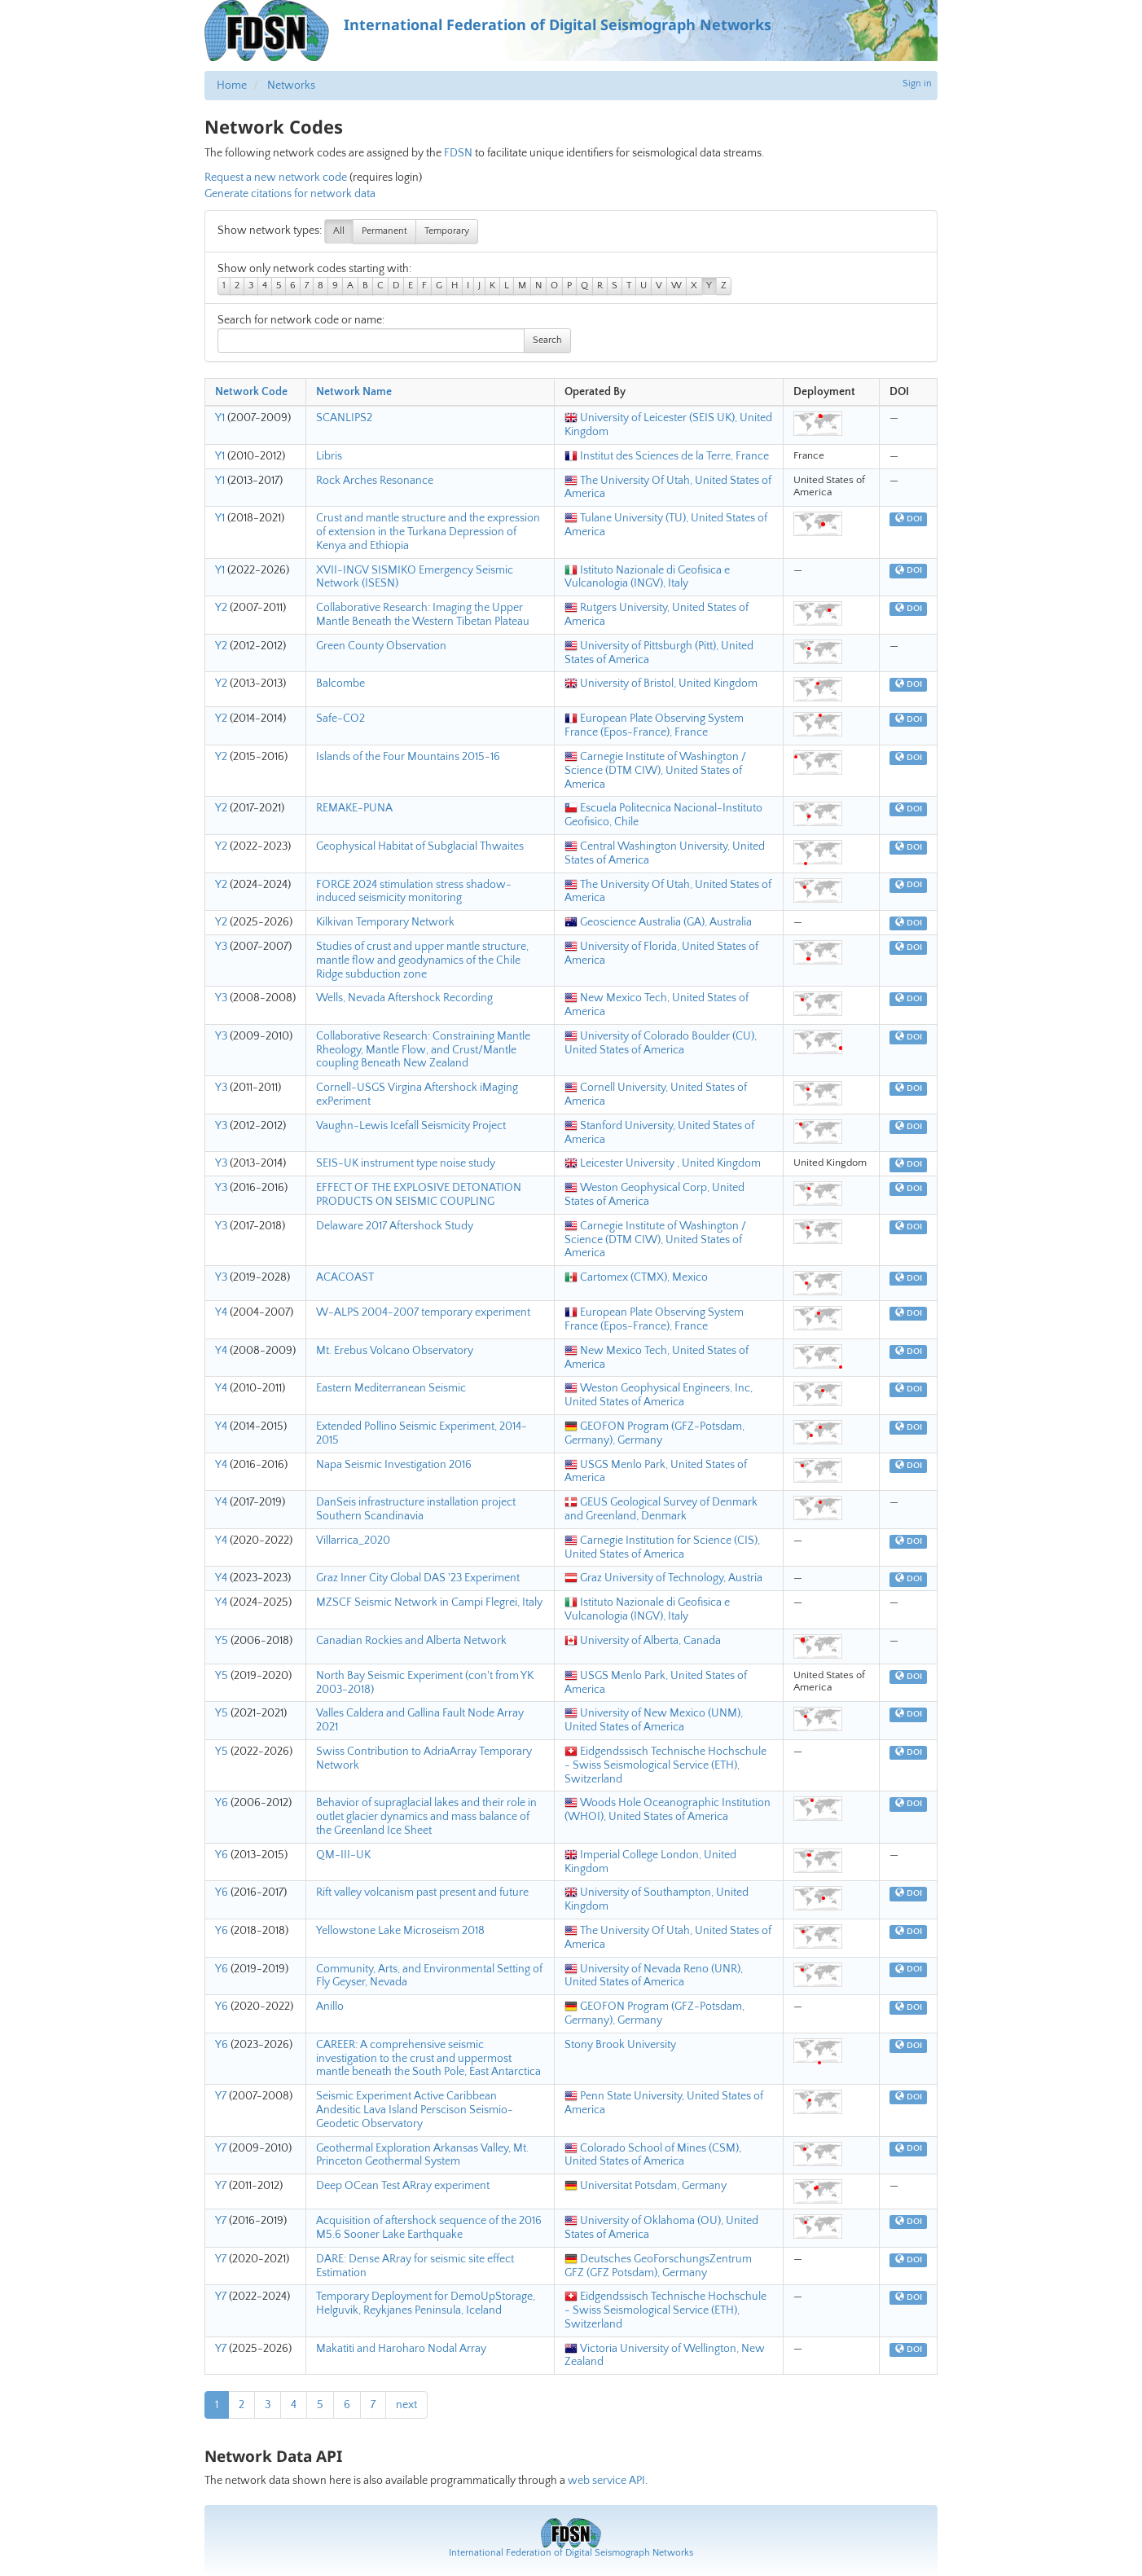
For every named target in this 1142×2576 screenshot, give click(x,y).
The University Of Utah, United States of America (667, 487)
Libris (329, 456)
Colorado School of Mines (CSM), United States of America (652, 2155)
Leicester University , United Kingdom (662, 1163)
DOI (908, 519)
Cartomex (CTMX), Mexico (636, 1277)
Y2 (221, 607)
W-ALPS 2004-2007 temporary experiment (423, 1312)
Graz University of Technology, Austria (663, 1578)
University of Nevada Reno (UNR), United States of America (653, 1976)
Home (232, 85)
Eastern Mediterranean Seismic (391, 1388)
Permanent (384, 231)
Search (547, 340)
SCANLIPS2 (344, 417)
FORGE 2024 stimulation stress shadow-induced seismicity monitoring (414, 891)
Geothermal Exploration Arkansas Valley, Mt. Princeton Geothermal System (422, 2155)
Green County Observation (381, 646)
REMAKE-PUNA (354, 808)
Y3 (221, 946)
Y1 (220, 417)
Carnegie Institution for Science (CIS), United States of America (662, 1547)
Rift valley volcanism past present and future (422, 1892)
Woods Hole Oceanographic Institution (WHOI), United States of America (667, 1809)
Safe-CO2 (340, 718)
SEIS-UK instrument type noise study (405, 1163)
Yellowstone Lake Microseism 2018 (400, 1930)
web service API (606, 2480)
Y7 (220, 2096)
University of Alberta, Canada (642, 1640)
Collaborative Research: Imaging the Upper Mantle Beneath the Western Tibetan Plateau (422, 614)
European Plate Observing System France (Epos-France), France (654, 725)
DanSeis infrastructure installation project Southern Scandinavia (416, 1509)
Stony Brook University (620, 2044)
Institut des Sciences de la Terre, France (666, 456)
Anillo (330, 2006)
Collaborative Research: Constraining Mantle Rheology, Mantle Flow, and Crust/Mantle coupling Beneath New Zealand (423, 1050)
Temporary (446, 231)
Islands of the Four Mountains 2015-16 (408, 756)
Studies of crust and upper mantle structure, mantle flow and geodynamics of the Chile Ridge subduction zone (422, 960)
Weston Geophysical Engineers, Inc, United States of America (658, 1395)
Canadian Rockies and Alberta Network (411, 1640)
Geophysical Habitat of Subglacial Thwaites (420, 846)
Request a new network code (275, 177)
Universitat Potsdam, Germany (645, 2185)
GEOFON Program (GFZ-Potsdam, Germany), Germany (654, 1433)
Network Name (354, 391)
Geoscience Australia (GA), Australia (658, 922)
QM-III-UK (343, 1855)
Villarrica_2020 (353, 1540)
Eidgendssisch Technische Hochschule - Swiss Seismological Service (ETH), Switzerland (665, 1765)
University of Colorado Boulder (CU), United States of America (660, 1043)
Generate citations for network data (290, 193)
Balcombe (340, 683)
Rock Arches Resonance (374, 480)
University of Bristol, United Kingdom (661, 683)
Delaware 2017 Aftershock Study (394, 1226)
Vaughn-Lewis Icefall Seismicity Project (411, 1125)
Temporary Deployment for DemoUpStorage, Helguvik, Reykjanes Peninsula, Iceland (425, 2303)
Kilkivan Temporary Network (385, 922)
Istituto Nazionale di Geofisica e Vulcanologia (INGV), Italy (647, 577)
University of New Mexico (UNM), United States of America (653, 1720)
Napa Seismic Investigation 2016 (394, 1464)
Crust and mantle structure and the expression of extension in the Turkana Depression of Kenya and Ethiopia (428, 532)
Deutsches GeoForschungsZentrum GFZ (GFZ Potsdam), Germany (658, 2266)
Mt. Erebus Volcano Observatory (394, 1350)
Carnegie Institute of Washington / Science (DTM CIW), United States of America (655, 770)
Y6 (221, 1802)
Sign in (917, 83)
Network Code (251, 391)
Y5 (221, 1640)
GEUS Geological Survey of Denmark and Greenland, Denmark (661, 1509)
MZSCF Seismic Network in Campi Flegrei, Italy (429, 1602)
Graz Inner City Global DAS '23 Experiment (418, 1578)
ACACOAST (345, 1277)
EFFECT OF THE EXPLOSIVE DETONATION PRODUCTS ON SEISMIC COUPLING (418, 1194)
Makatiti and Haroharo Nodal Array (401, 2348)
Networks (291, 85)
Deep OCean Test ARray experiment (403, 2185)
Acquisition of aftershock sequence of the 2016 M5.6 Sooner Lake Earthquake (429, 2227)
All (339, 231)
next (406, 2404)
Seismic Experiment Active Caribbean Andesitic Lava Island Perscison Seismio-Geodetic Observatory (414, 2110)
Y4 (221, 1312)
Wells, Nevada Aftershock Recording (404, 997)
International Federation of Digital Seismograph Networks (571, 2552)
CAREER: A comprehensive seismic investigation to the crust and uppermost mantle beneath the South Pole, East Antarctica (428, 2058)
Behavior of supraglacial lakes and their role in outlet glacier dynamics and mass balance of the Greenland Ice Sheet (426, 1816)
